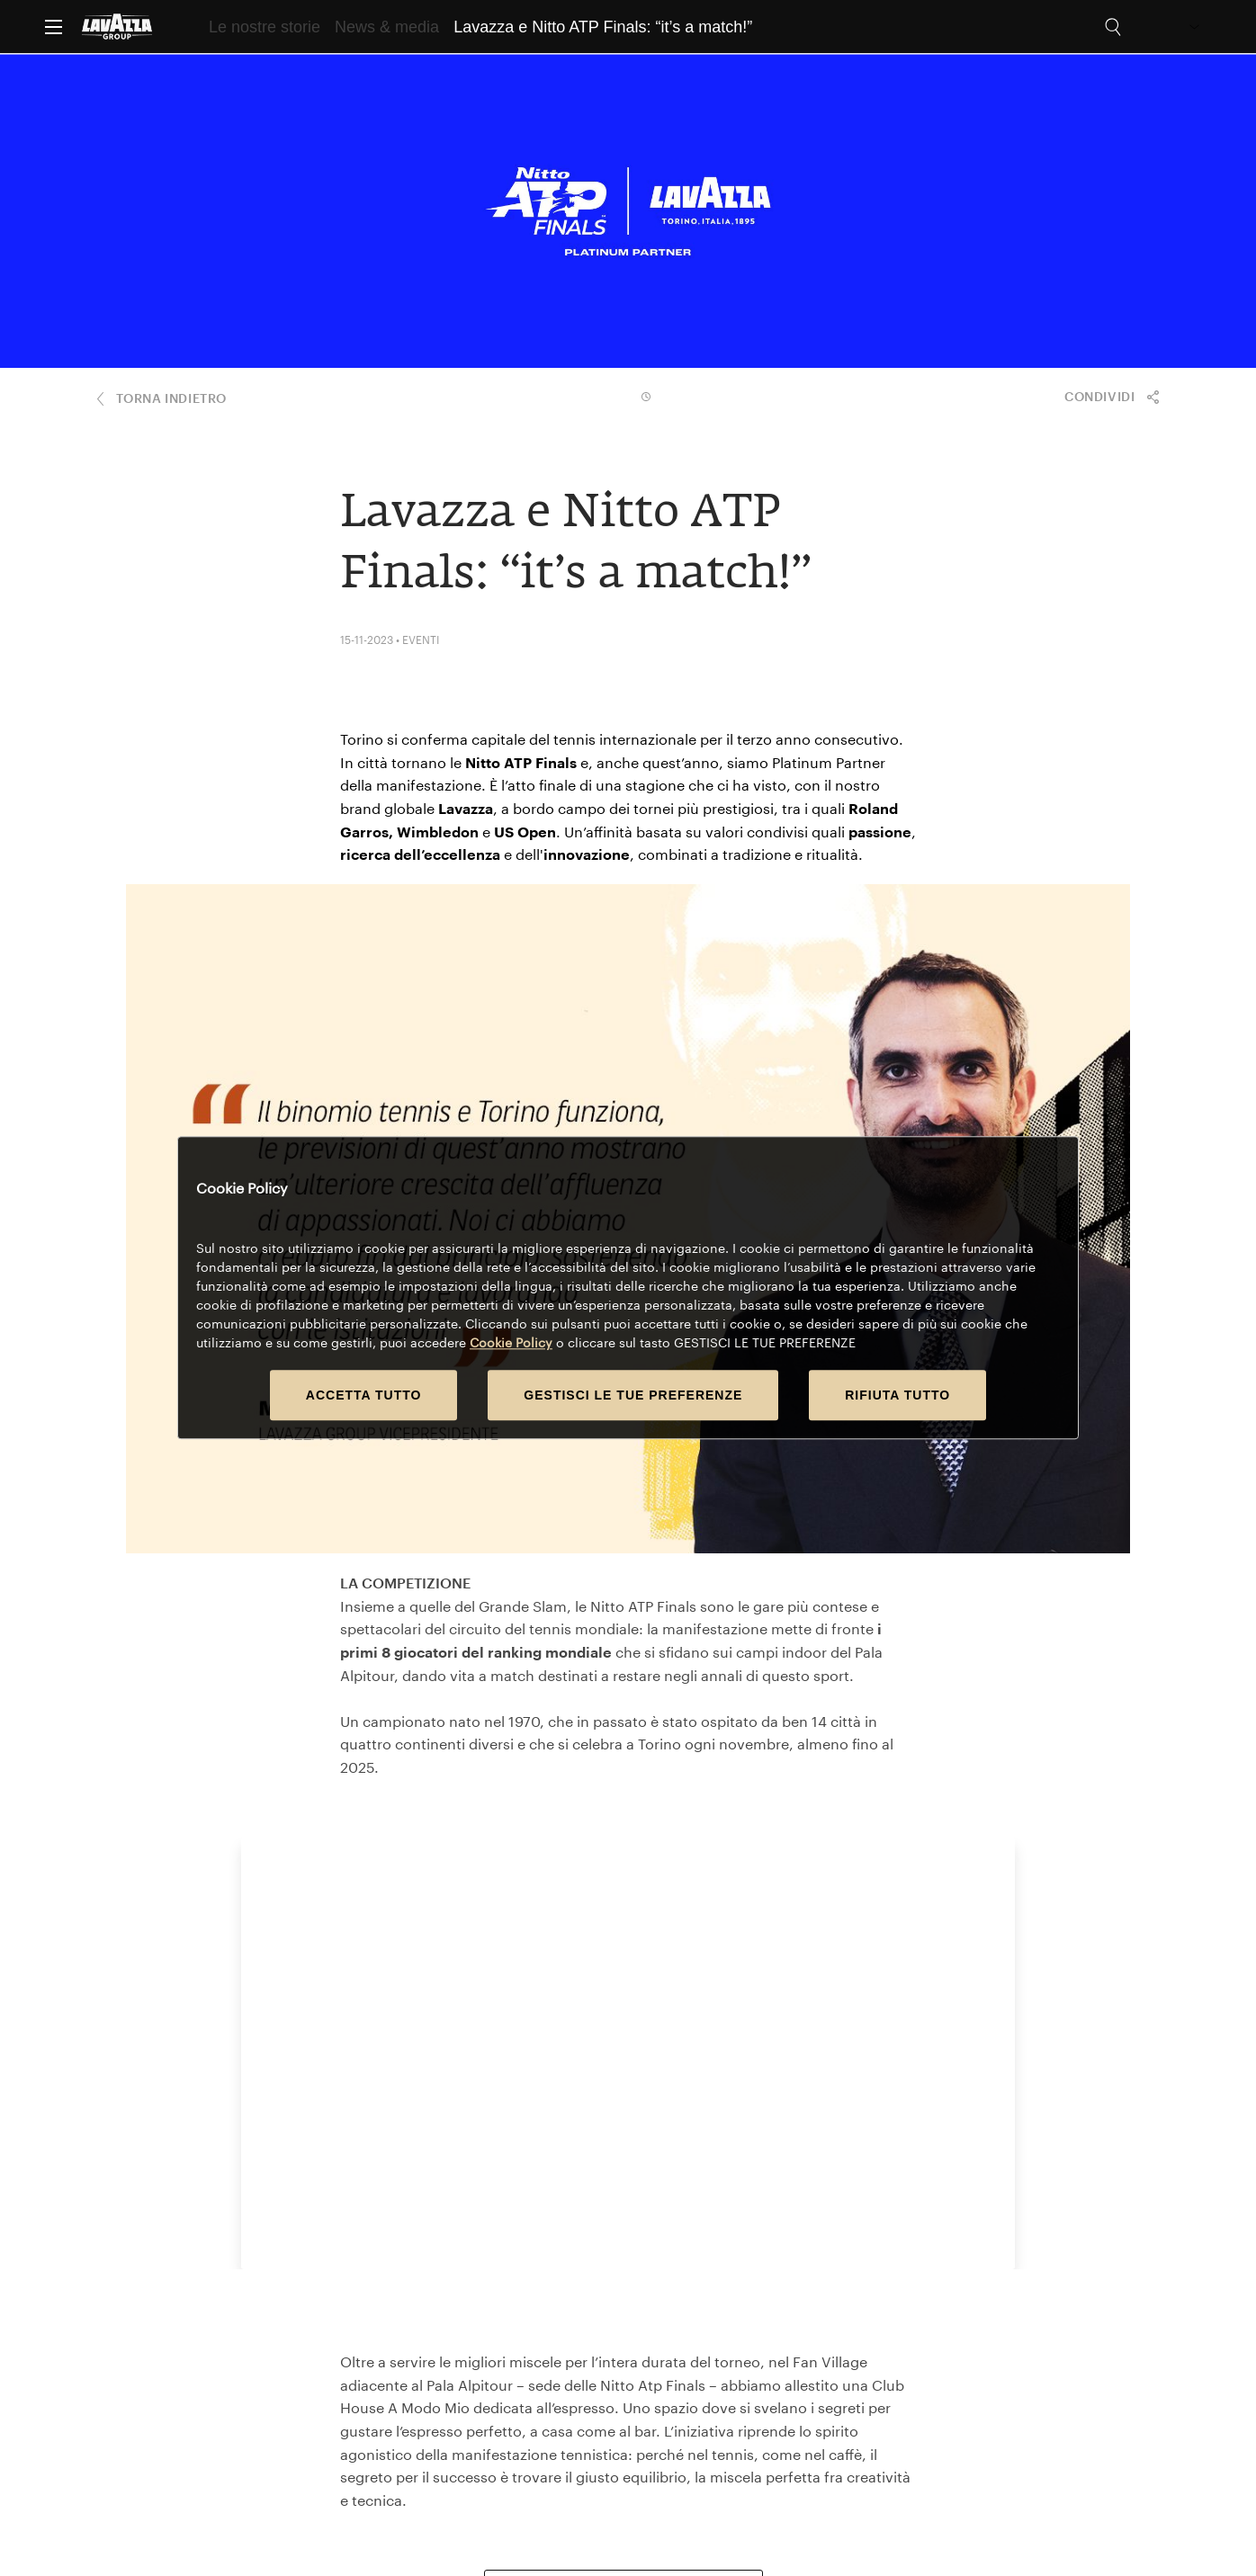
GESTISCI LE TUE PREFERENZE (633, 1396)
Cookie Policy (511, 1343)
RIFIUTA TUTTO (897, 1396)
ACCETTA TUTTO (364, 1396)
